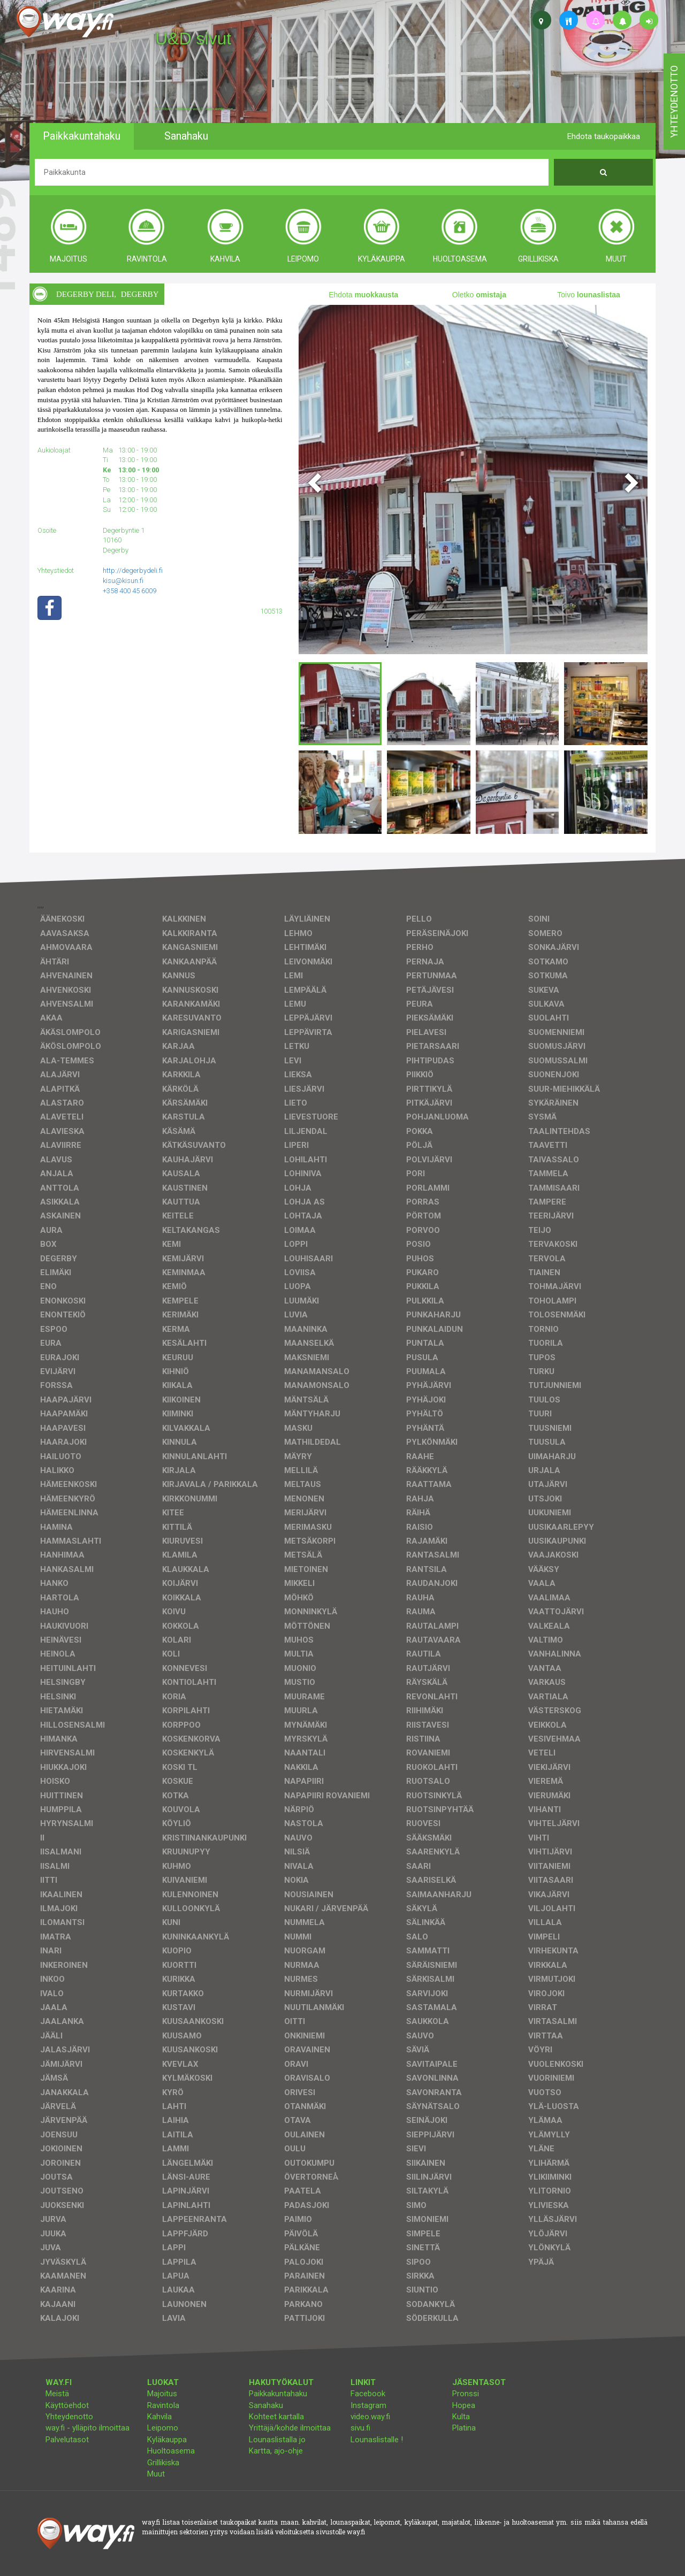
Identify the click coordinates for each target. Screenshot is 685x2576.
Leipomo (162, 2428)
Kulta (461, 2416)
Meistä (57, 2393)
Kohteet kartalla (276, 2416)
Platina (464, 2428)
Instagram (368, 2405)
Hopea (463, 2405)
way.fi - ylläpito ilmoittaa (87, 2428)
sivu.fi (360, 2428)
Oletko (479, 294)
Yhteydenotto (69, 2416)
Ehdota (363, 294)
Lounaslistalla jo (277, 2439)
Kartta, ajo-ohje (276, 2451)
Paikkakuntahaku (278, 2393)
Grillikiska (163, 2462)
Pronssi (465, 2393)
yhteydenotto (674, 101)
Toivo (588, 294)
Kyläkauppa (167, 2439)
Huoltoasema (171, 2451)
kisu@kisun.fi (123, 581)
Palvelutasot (67, 2439)
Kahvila (159, 2416)
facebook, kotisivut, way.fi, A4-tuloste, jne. (194, 109)
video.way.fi (370, 2416)
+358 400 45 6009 (129, 591)
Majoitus (162, 2393)
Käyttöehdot (67, 2405)
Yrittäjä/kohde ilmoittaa (290, 2428)
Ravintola (163, 2405)
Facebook (368, 2393)
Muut (156, 2474)
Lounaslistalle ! (377, 2439)
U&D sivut (193, 38)
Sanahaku (266, 2405)
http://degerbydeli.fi (133, 570)
